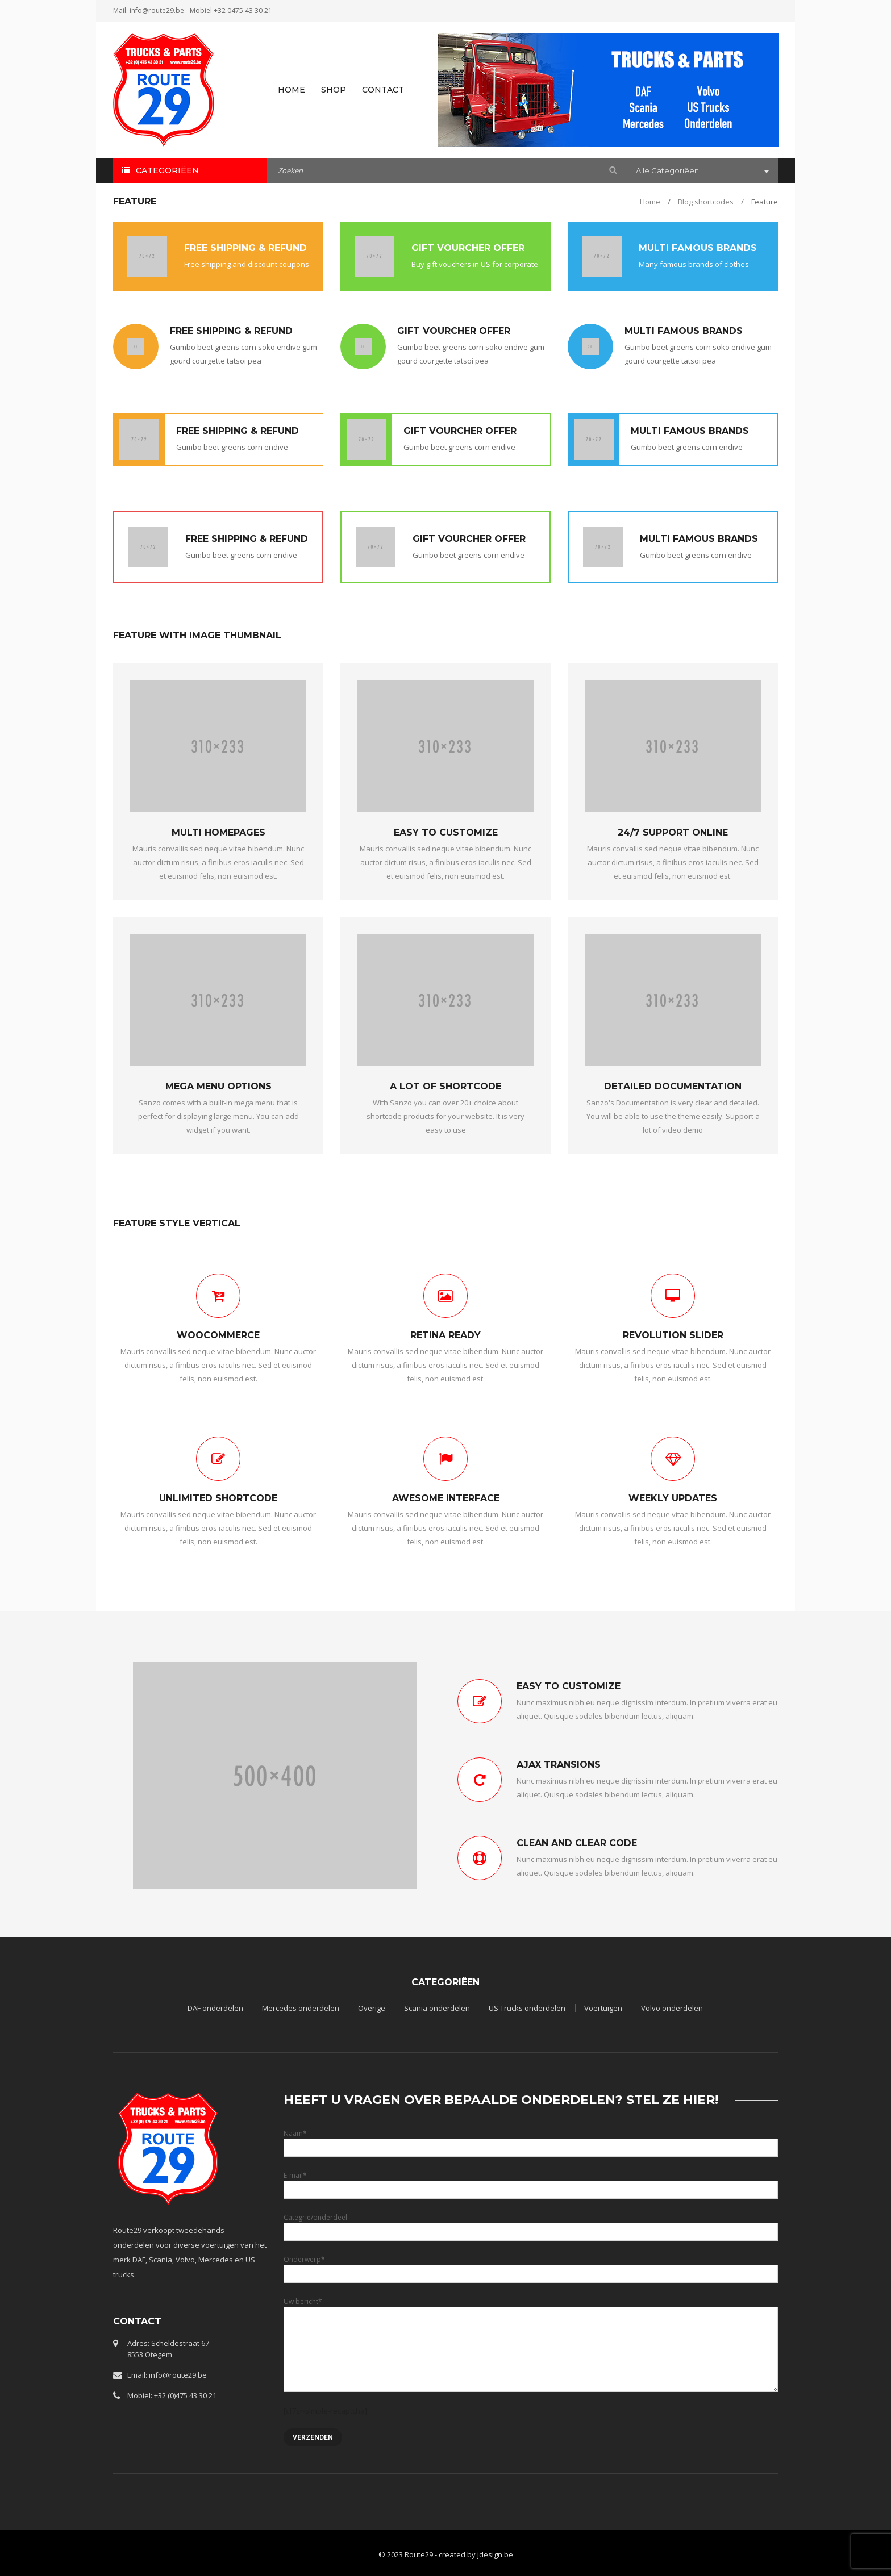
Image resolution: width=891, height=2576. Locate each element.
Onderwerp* (531, 2266)
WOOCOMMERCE (218, 1335)
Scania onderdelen (437, 2008)
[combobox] (701, 171)
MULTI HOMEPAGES (218, 832)
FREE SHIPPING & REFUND (245, 248)
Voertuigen (603, 2008)
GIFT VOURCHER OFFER (467, 248)
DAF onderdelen (215, 2008)
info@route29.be (157, 10)
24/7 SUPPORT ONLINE (673, 832)
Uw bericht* (531, 2325)
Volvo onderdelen (672, 2008)
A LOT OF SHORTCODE (445, 1086)
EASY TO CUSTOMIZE (446, 832)
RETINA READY (445, 1335)
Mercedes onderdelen (300, 2008)
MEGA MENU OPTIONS (218, 1086)
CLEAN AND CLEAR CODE (577, 1843)
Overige (371, 2008)
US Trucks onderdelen (527, 2008)
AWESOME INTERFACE (445, 1498)
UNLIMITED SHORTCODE (218, 1498)
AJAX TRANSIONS (559, 1764)
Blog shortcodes (706, 202)
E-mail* (531, 2182)
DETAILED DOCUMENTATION (673, 1086)
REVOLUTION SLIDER (673, 1335)
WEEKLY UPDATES (672, 1498)
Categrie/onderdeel (531, 2224)
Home (650, 202)
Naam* (531, 2140)
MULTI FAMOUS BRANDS (698, 248)
